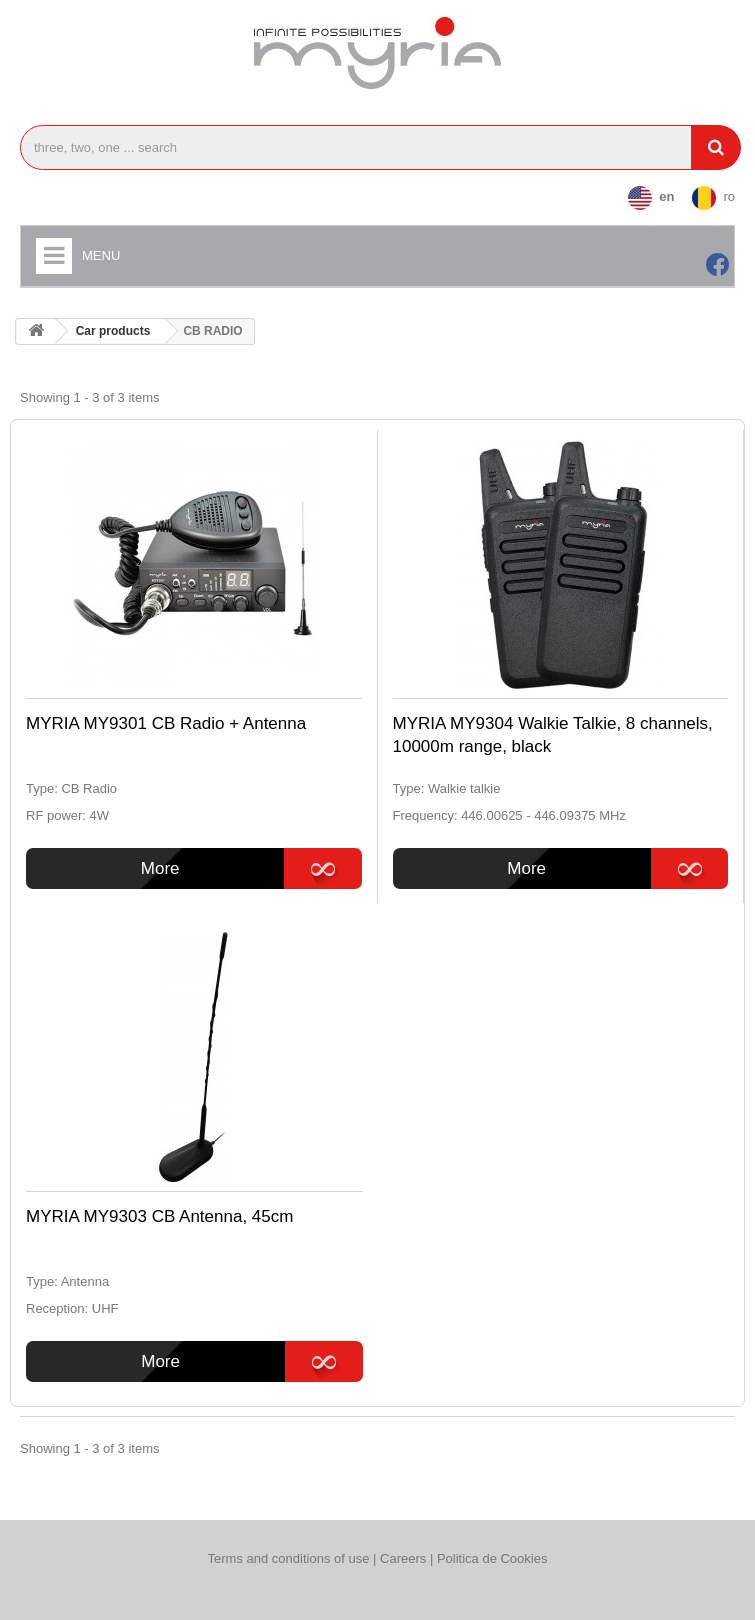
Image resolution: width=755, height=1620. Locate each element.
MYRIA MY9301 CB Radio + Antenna (166, 723)
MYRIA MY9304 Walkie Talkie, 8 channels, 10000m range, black (553, 735)
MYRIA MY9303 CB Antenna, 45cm (159, 1216)
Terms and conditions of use (289, 1558)
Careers (405, 1558)
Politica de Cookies (492, 1558)
